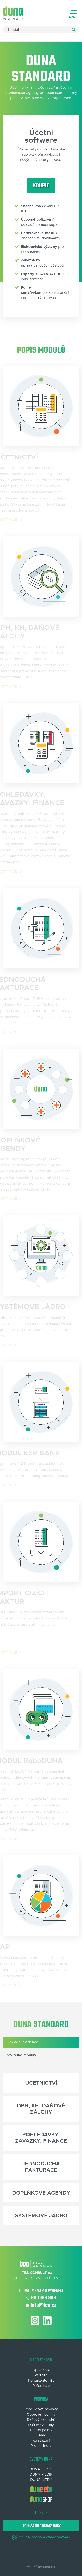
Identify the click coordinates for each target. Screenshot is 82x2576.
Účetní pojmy (41, 2430)
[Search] (41, 29)
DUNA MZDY (41, 2480)
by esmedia (46, 2567)
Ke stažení (41, 2440)
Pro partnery (41, 2446)
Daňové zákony (41, 2425)
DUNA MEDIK (41, 2474)
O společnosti (41, 2370)
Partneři (41, 2375)
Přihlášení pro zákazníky (41, 2526)
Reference (41, 2386)
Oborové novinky (41, 2414)
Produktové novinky (41, 2409)
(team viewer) (41, 2537)
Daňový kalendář (41, 2419)
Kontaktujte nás (41, 2380)
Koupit (41, 185)
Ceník (41, 2435)
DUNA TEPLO (41, 2469)
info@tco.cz (41, 2305)
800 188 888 (41, 2298)
